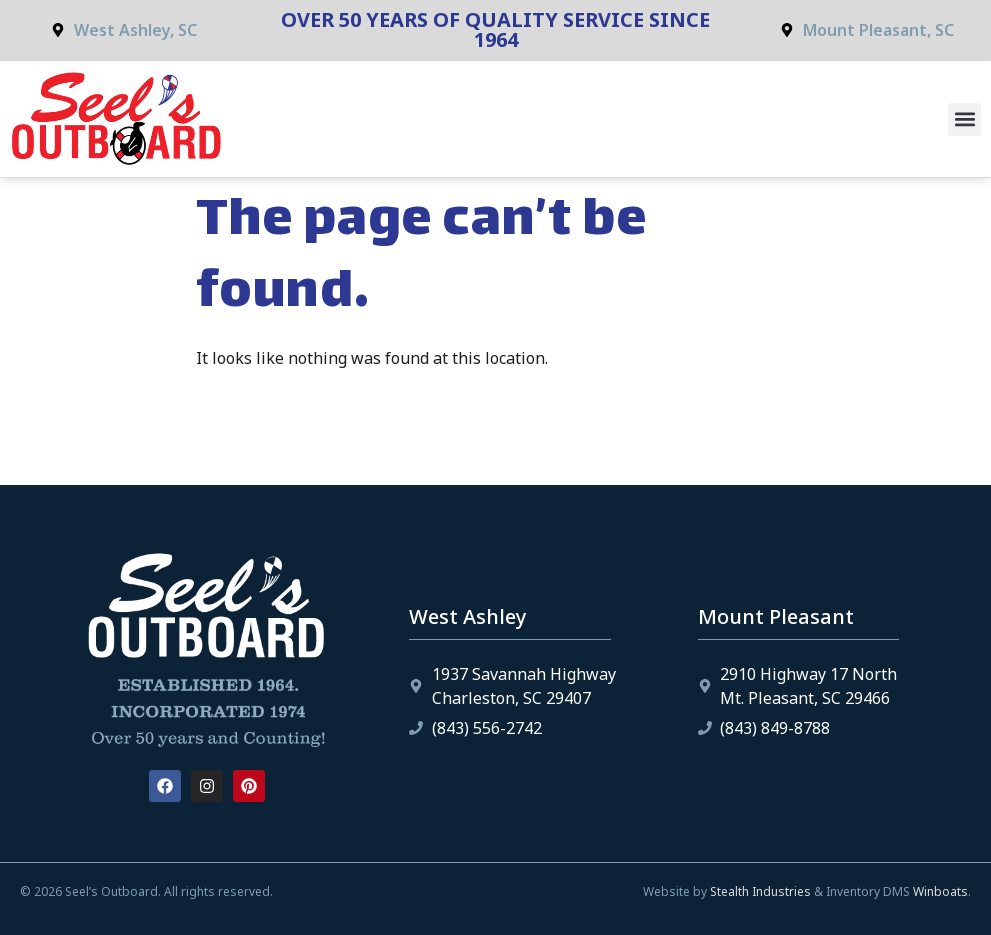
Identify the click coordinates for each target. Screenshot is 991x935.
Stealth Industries (760, 891)
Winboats (940, 891)
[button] (964, 119)
